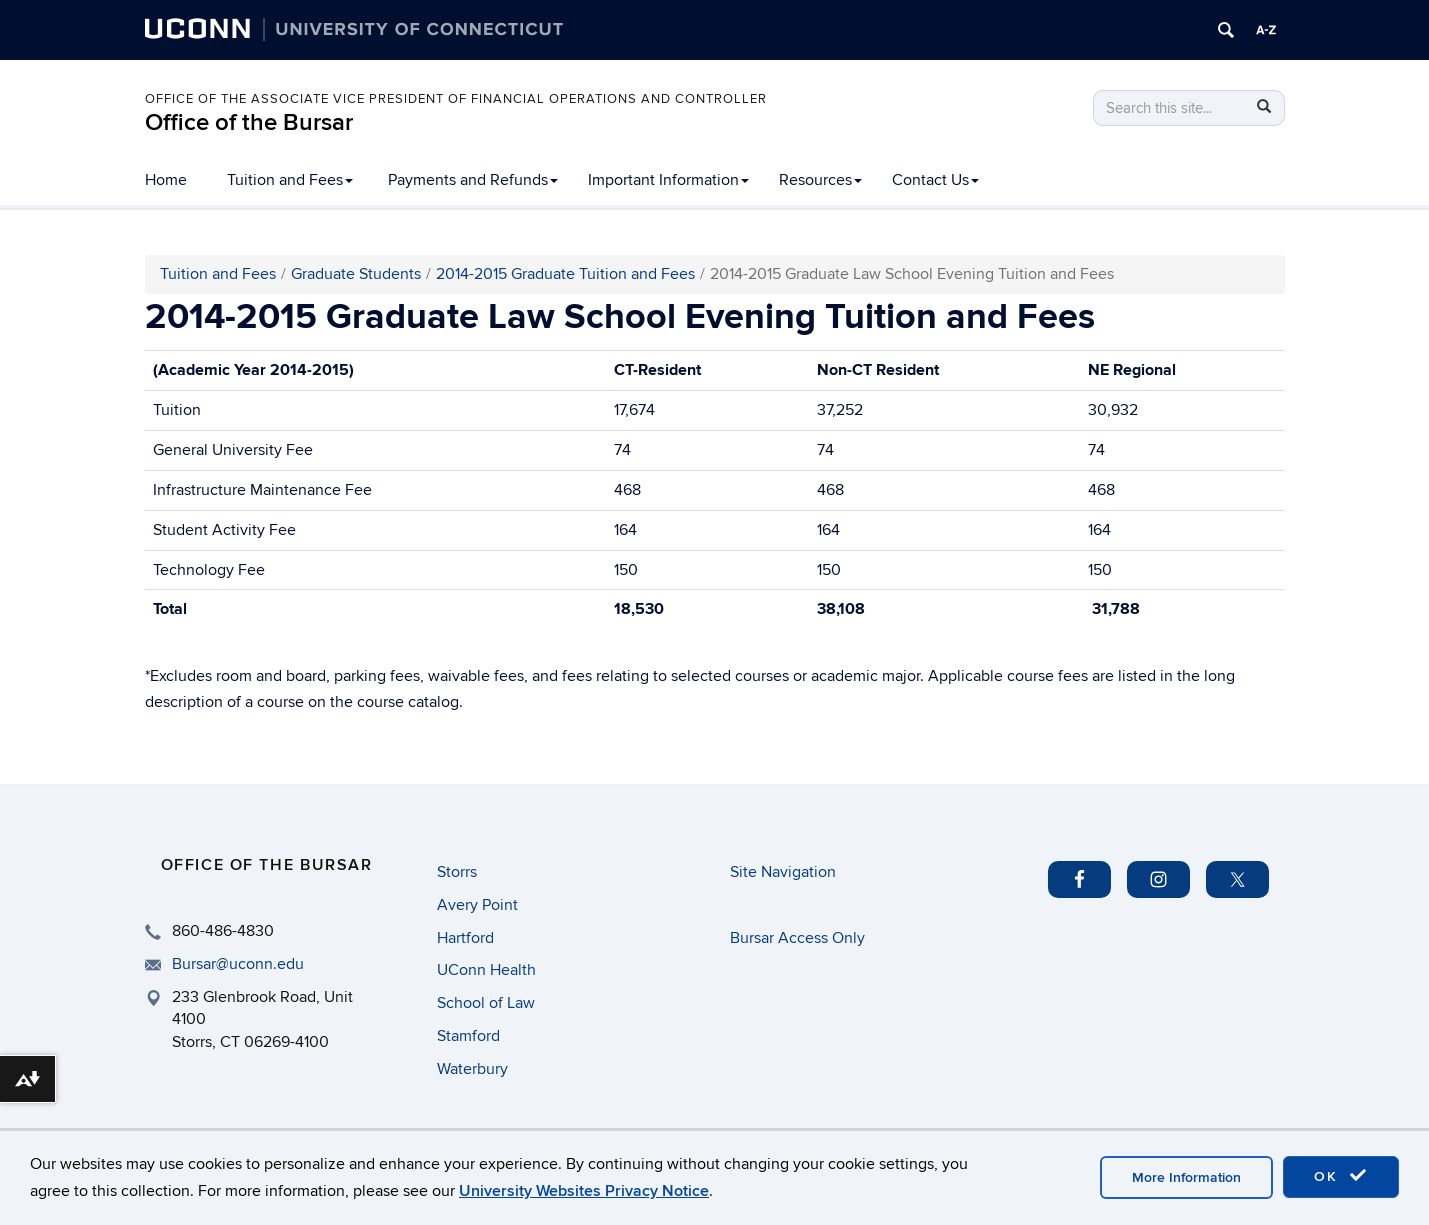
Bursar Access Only (797, 938)
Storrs (457, 872)
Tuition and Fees (290, 180)
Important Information (668, 180)
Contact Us (935, 180)
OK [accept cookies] (1341, 1176)
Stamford (468, 1036)
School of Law (486, 1003)
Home (166, 180)
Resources (820, 180)
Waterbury (472, 1069)
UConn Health (486, 970)
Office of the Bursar (249, 122)
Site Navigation (783, 872)
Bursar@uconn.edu (238, 964)
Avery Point (477, 905)
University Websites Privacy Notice (584, 1191)
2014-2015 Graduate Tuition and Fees (565, 274)
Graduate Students (356, 274)
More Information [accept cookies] (1186, 1177)
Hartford (465, 938)
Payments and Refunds (473, 180)
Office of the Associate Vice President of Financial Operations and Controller (456, 99)
